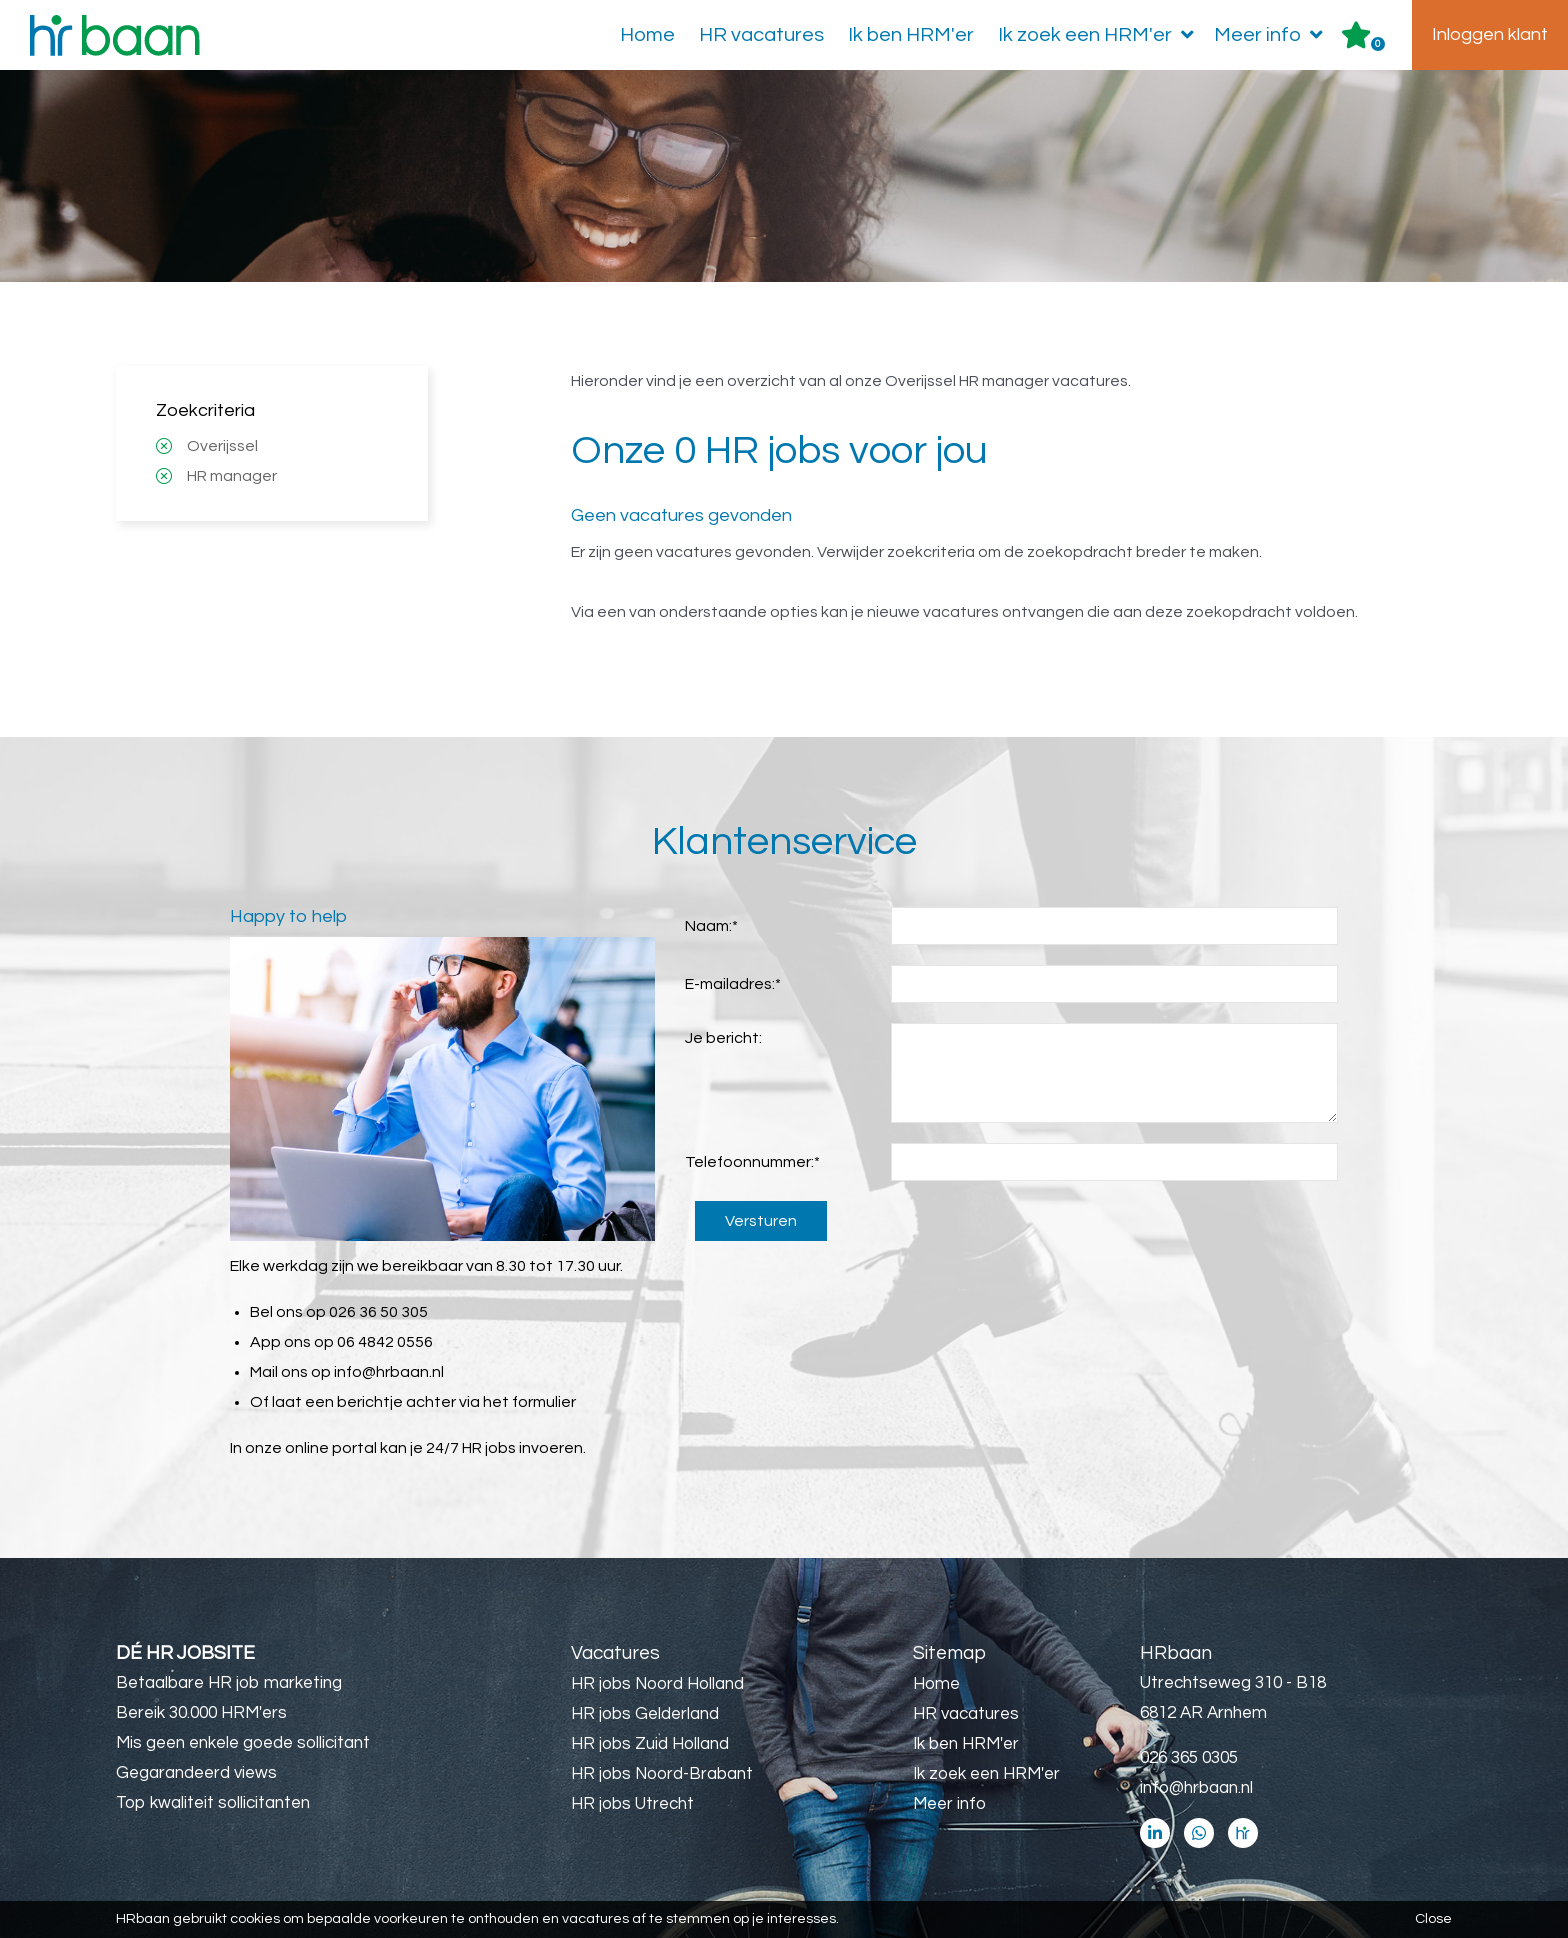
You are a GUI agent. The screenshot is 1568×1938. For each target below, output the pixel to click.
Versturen (761, 1221)
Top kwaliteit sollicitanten (213, 1803)
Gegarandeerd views (196, 1773)
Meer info (1272, 35)
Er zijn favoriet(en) (1378, 44)
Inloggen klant (1490, 34)
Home (647, 35)
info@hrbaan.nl (389, 1372)
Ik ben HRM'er (911, 35)
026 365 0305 (1189, 1758)
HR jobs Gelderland (645, 1714)
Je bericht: (723, 1038)
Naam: (711, 926)
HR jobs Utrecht (632, 1804)
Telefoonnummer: (752, 1162)
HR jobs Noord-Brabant (662, 1774)
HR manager (232, 476)
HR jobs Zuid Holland (650, 1744)
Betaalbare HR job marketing (229, 1683)
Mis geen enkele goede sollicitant (243, 1743)
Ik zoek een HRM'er (1100, 35)
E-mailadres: (733, 984)
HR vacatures (761, 35)
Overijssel (222, 446)
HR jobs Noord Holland (657, 1684)
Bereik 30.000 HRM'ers (201, 1713)
